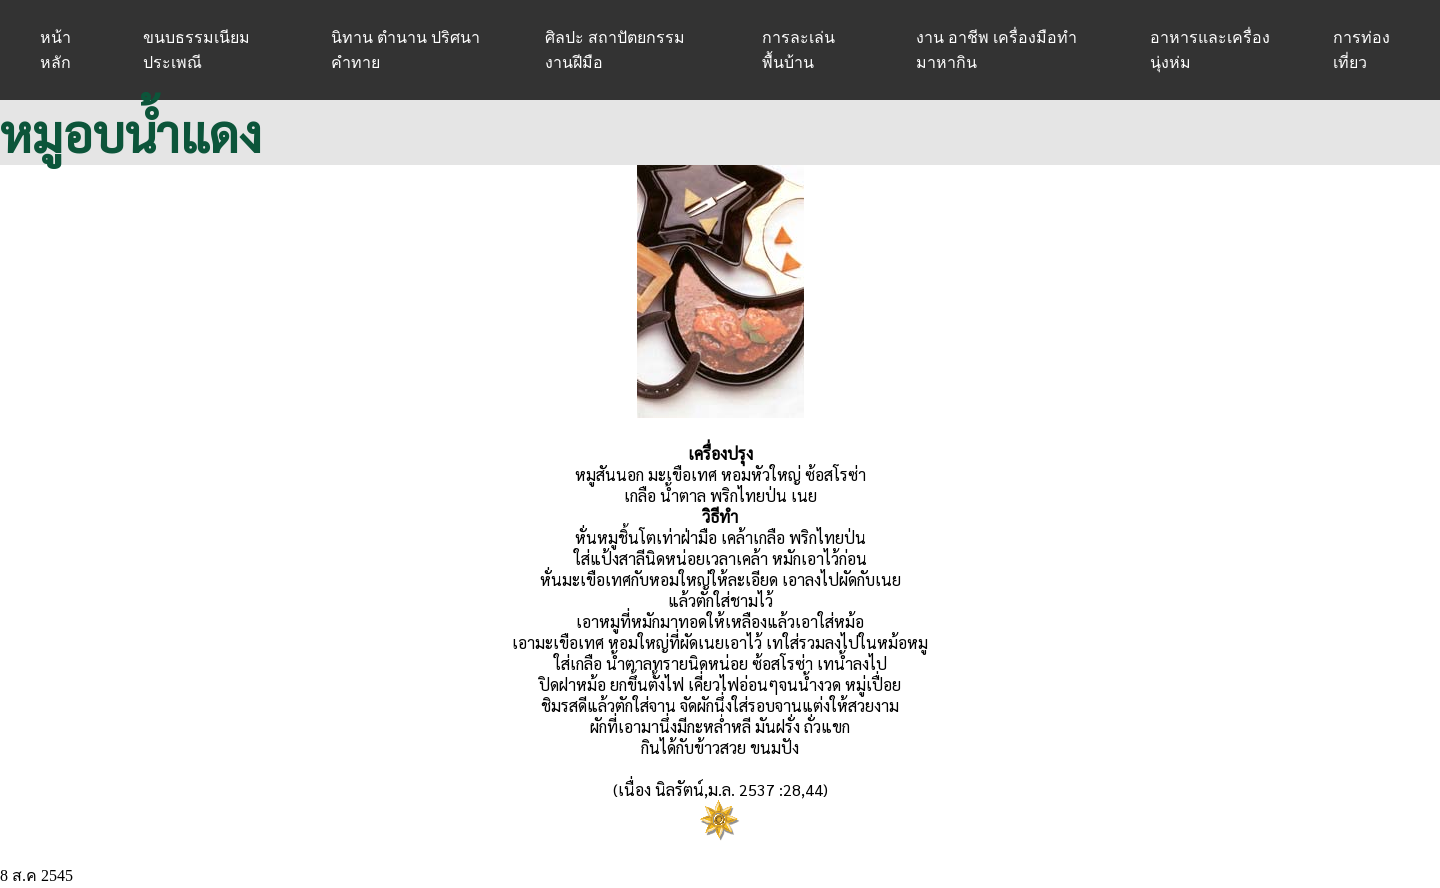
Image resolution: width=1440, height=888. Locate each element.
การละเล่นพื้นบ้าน (798, 50)
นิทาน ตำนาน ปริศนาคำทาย (405, 50)
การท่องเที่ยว (1361, 50)
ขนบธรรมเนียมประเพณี (196, 50)
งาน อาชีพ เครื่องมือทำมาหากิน (996, 50)
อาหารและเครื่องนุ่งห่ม (1210, 50)
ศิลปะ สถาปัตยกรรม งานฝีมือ (615, 50)
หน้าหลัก (55, 50)
